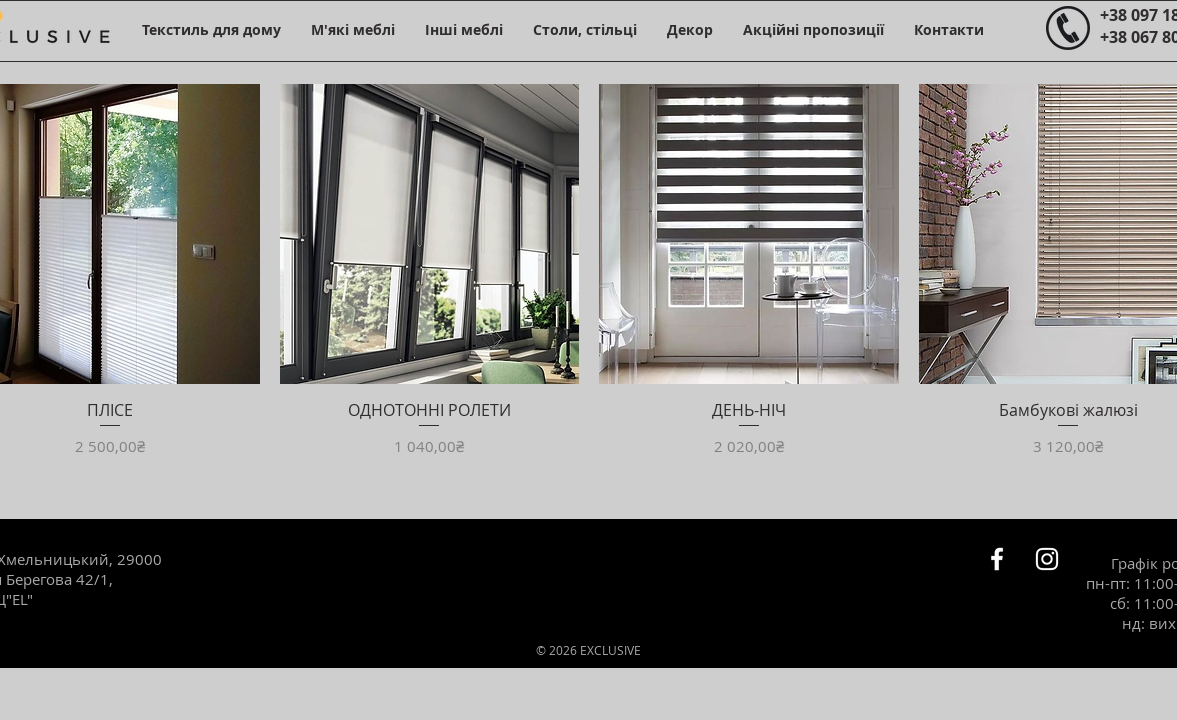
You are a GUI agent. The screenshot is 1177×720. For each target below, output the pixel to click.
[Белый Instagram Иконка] (1047, 559)
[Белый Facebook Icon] (997, 559)
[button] (211, 29)
